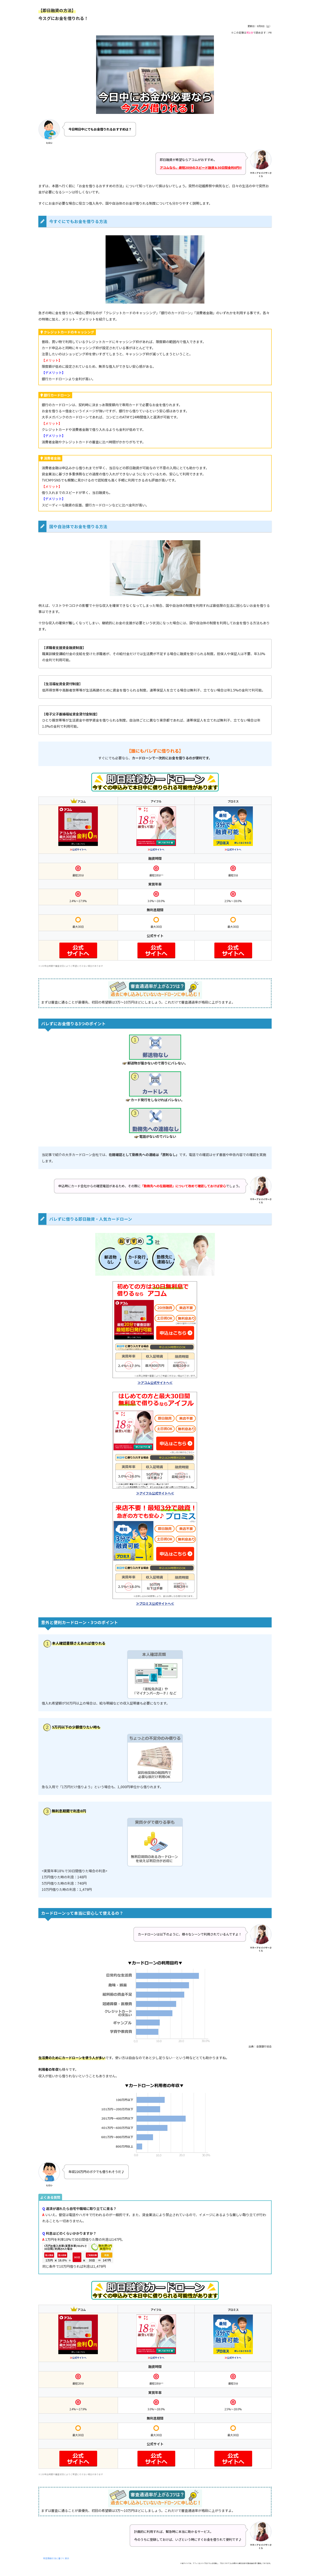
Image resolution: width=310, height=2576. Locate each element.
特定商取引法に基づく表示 (56, 2557)
